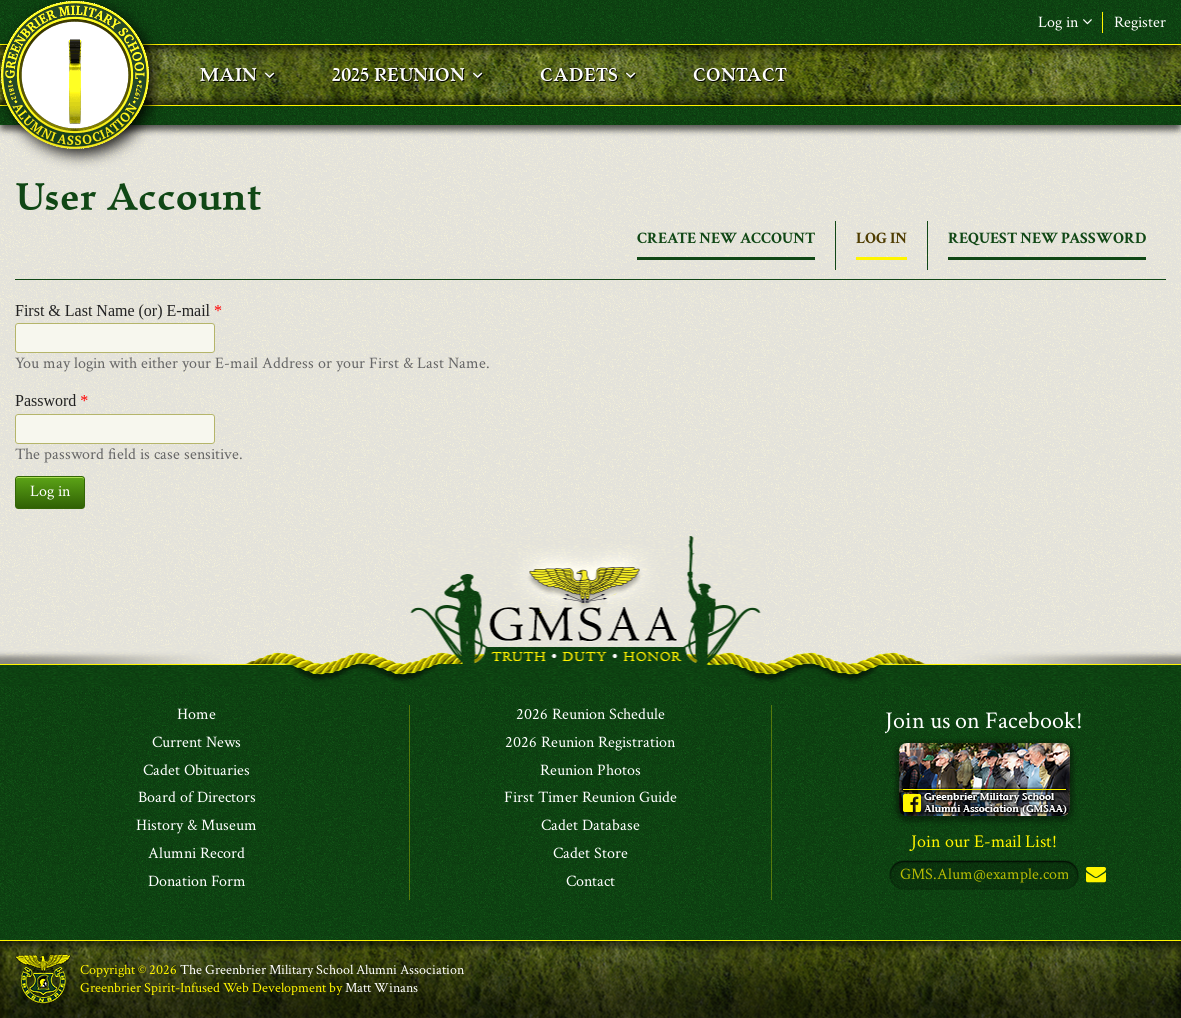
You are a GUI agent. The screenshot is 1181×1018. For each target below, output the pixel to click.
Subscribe (1094, 875)
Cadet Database (590, 826)
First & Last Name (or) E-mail (118, 310)
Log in (1065, 22)
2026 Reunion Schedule (590, 715)
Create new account (726, 238)
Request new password (1047, 238)
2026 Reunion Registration (590, 743)
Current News (196, 743)
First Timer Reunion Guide (590, 798)
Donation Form (197, 882)
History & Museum (196, 826)
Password (51, 400)
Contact (590, 882)
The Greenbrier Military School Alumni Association (322, 970)
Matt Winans (381, 988)
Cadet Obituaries (196, 771)
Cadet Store (590, 854)
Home (196, 715)
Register (1140, 22)
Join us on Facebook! (984, 720)
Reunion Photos (590, 771)
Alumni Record (196, 854)
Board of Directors (197, 798)
